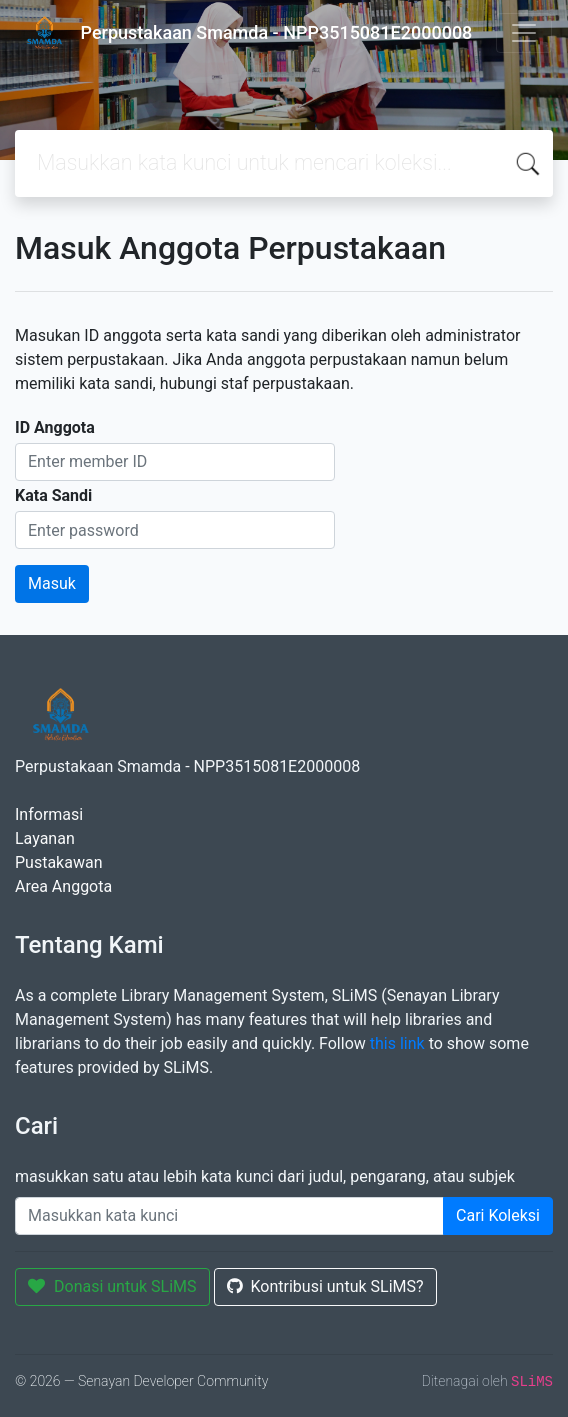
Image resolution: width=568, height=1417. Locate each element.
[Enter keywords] (229, 1216)
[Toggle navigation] (524, 33)
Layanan (45, 838)
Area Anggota (63, 886)
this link (397, 1043)
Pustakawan (58, 862)
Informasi (49, 814)
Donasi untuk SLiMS (112, 1286)
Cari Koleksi (498, 1215)
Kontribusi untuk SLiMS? (325, 1286)
